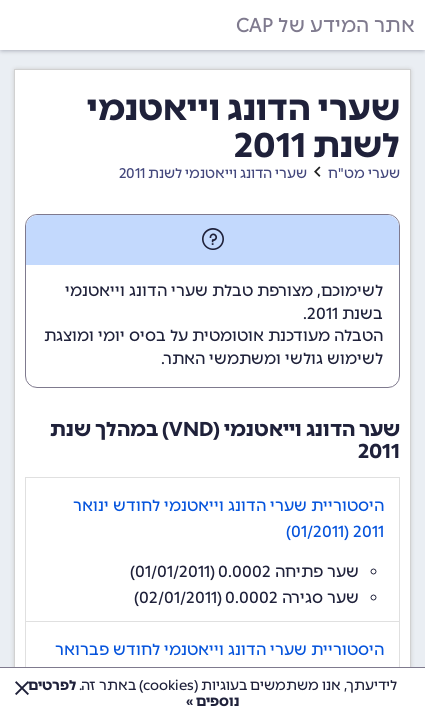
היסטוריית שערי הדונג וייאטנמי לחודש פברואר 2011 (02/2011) (219, 662)
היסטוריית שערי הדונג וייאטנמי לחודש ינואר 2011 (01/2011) (228, 518)
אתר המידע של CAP (325, 25)
